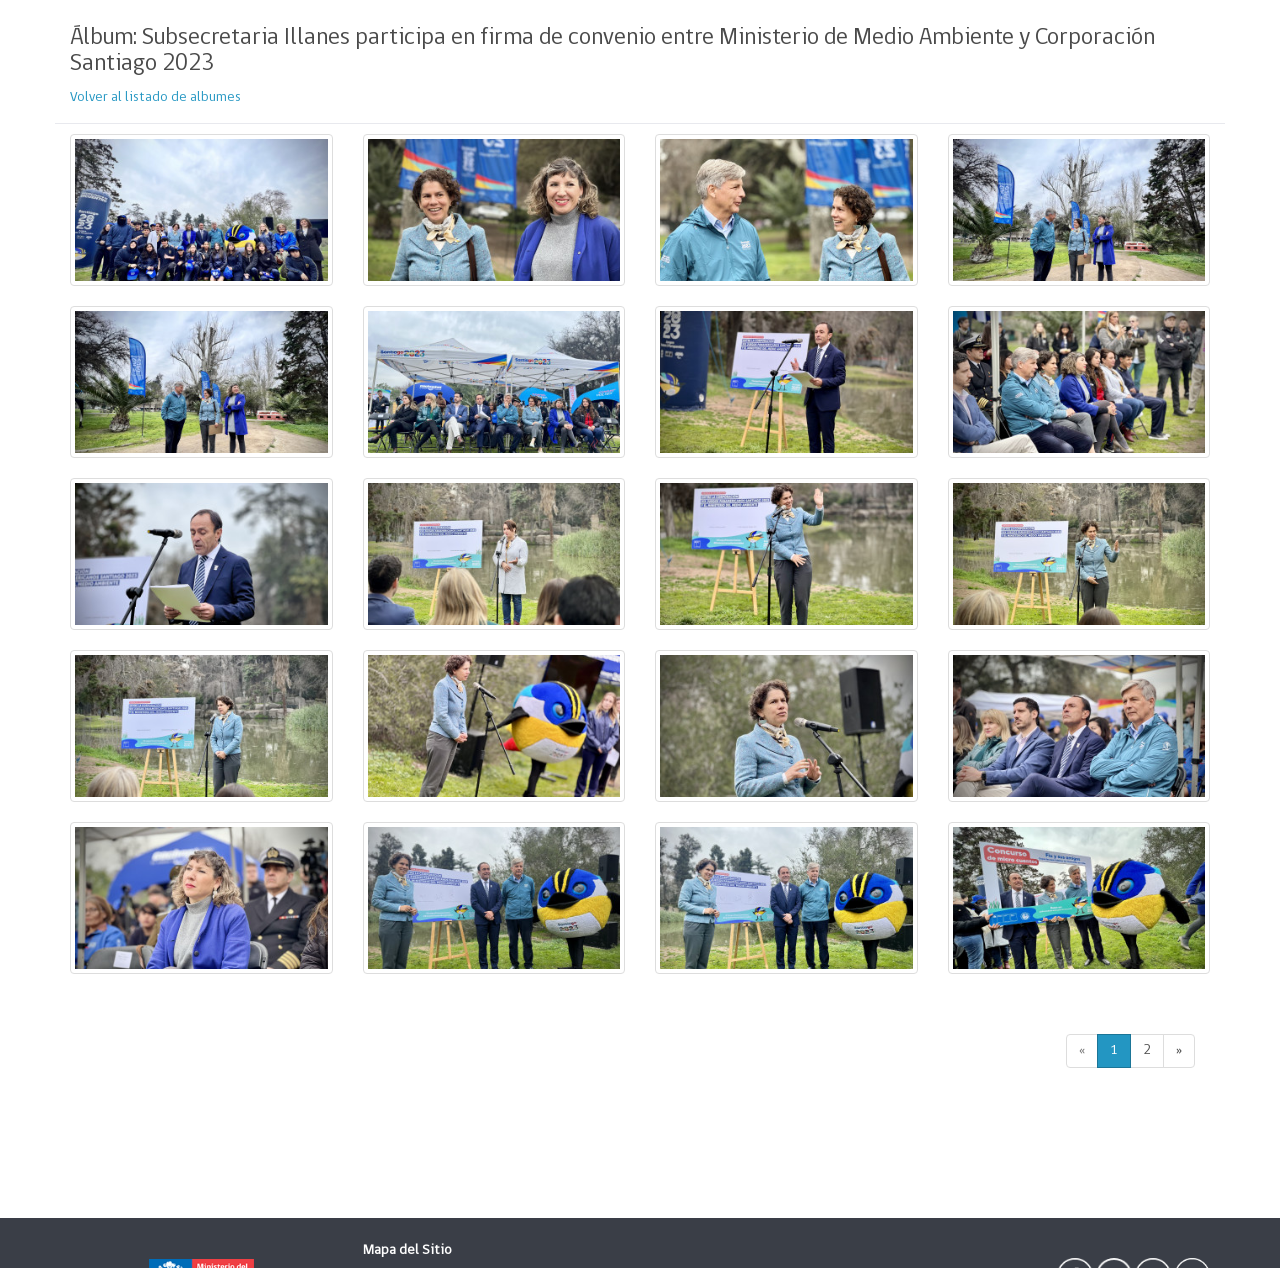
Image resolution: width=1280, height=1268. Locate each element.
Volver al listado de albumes (155, 97)
